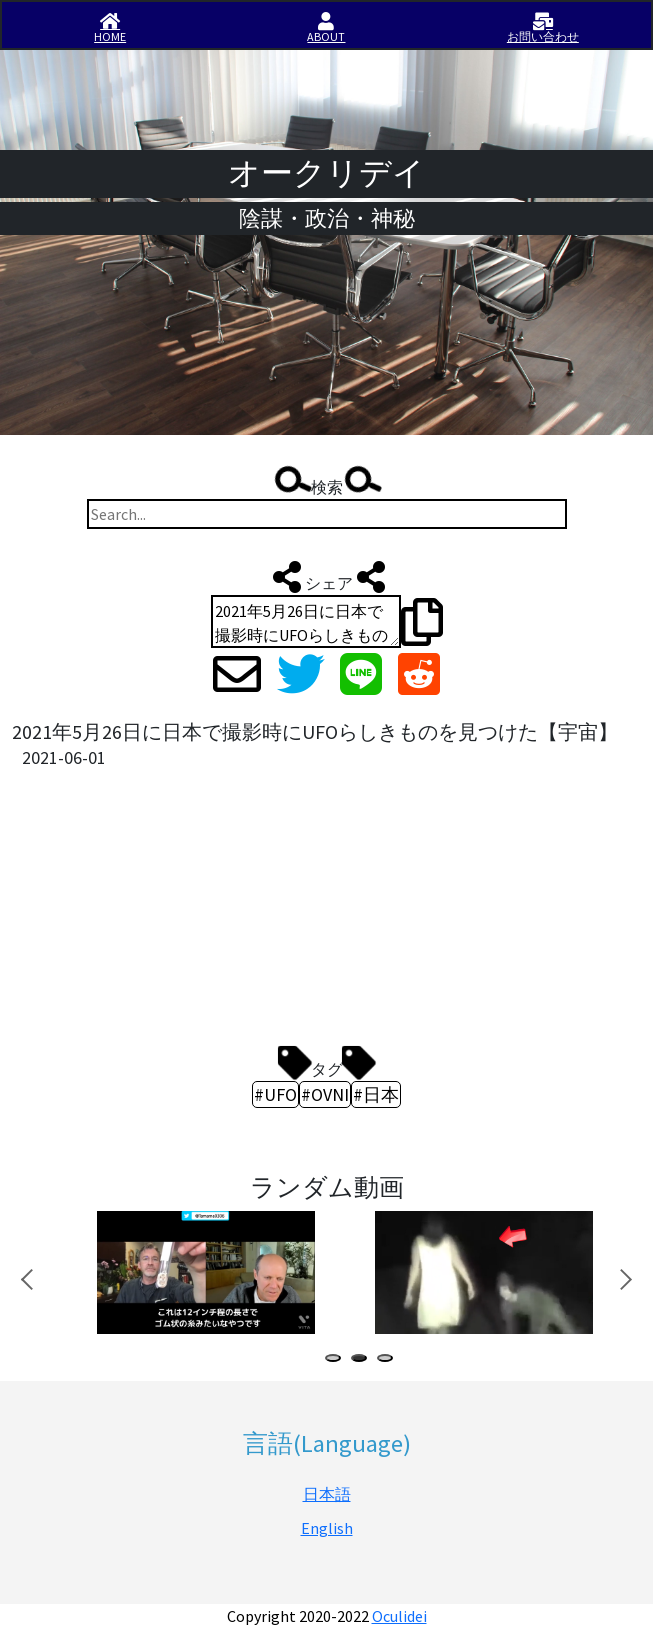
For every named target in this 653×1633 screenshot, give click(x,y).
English (327, 1528)
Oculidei (399, 1616)
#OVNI (325, 1094)
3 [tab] (389, 1360)
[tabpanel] (204, 1272)
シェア (327, 577)
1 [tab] (337, 1360)
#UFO (275, 1094)
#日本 (376, 1094)
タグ (327, 1063)
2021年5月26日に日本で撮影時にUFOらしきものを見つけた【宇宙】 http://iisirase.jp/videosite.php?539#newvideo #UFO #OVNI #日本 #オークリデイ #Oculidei (306, 621)
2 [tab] (363, 1360)
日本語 (327, 1494)
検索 (327, 481)
